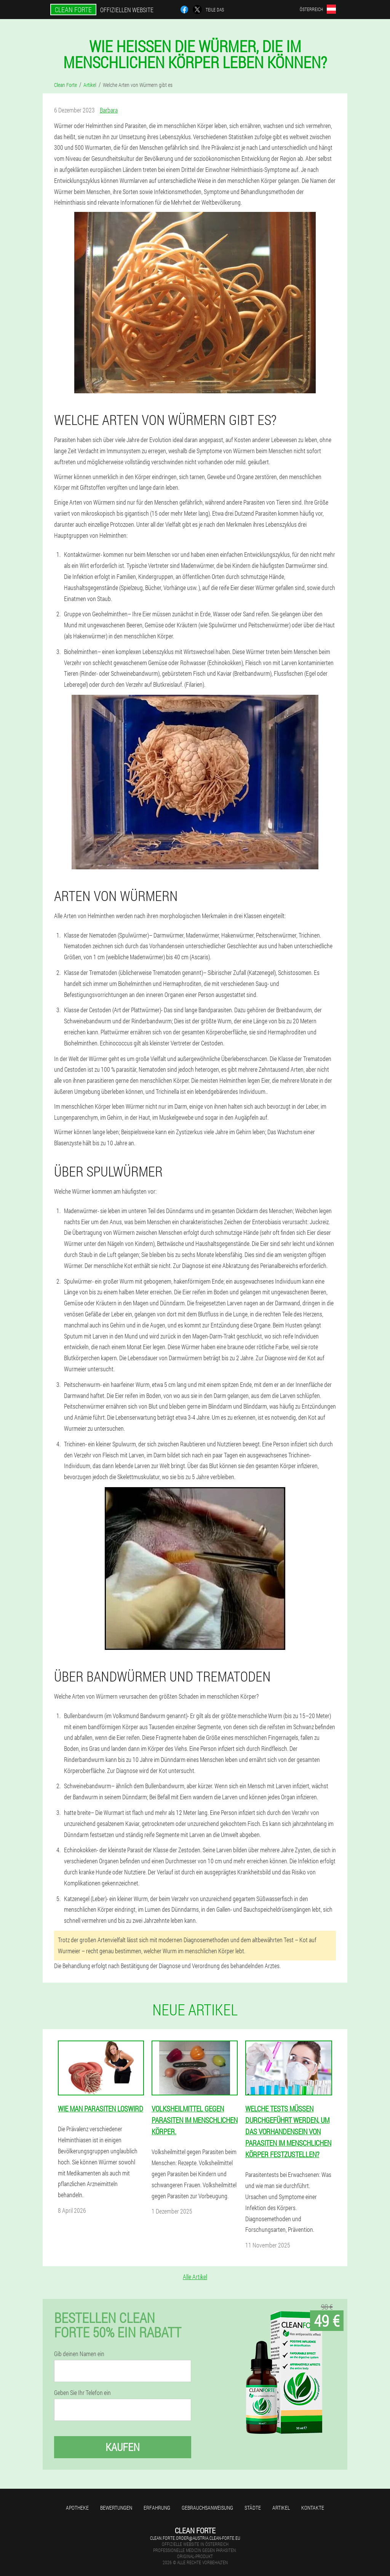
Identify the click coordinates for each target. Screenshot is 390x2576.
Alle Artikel (195, 2277)
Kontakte (312, 2507)
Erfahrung (157, 2507)
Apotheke (77, 2507)
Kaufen (122, 2447)
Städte (253, 2507)
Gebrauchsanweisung (207, 2507)
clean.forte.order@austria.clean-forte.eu (195, 2538)
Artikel (281, 2507)
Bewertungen (116, 2507)
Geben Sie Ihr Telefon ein (82, 2393)
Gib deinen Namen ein (79, 2354)
